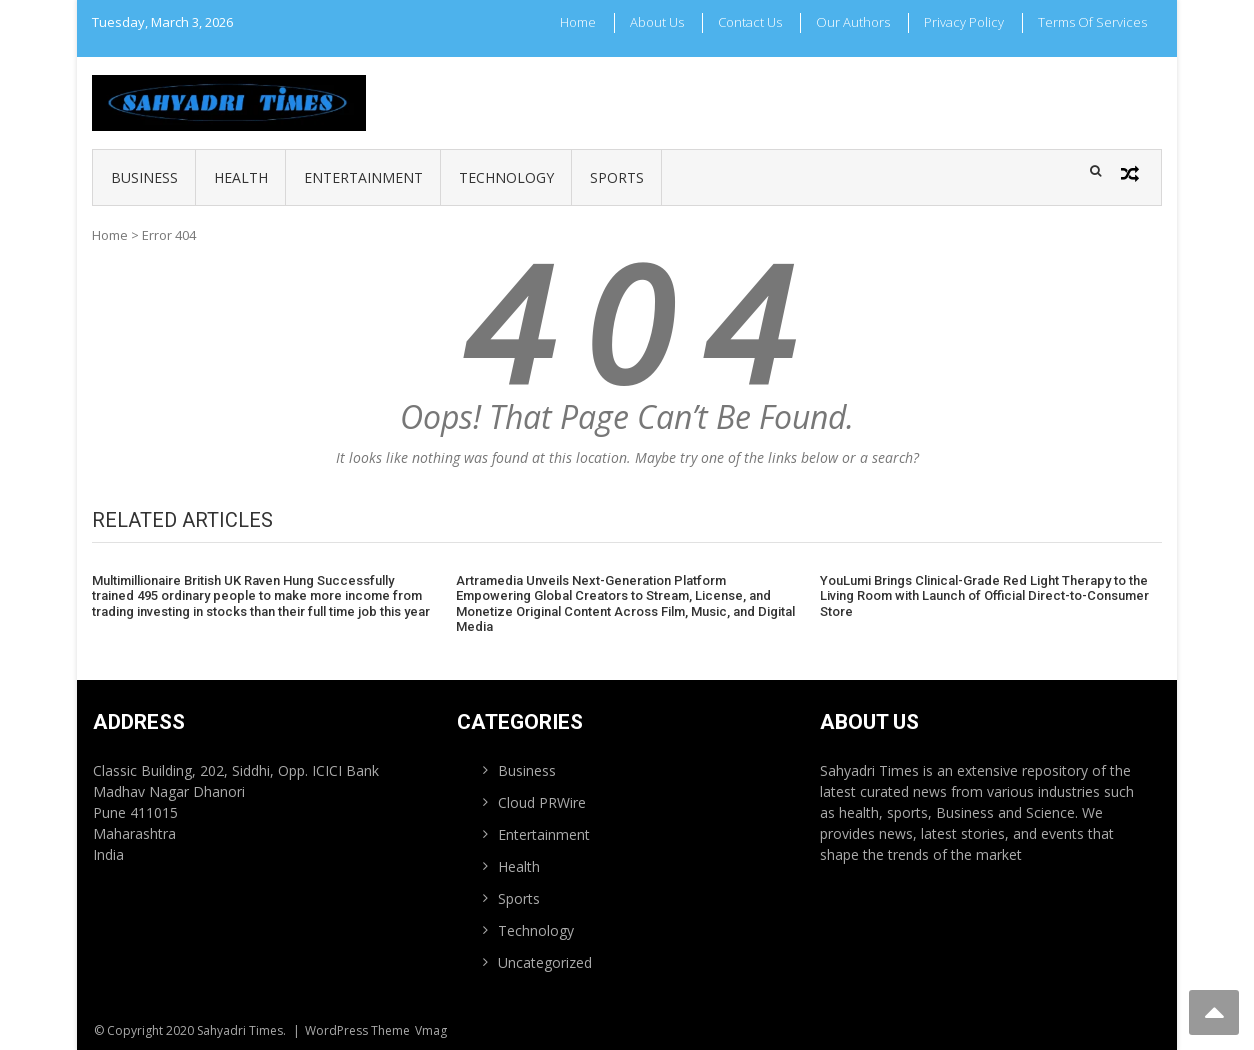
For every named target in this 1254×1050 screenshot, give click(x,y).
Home (578, 22)
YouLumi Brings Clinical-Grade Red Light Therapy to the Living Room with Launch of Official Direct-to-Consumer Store (984, 596)
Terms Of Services (1092, 22)
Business (144, 177)
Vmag (431, 1030)
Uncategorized (545, 962)
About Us (657, 22)
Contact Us (750, 22)
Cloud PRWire (542, 802)
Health (241, 177)
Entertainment (363, 177)
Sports (617, 177)
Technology (506, 177)
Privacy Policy (964, 22)
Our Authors (853, 22)
